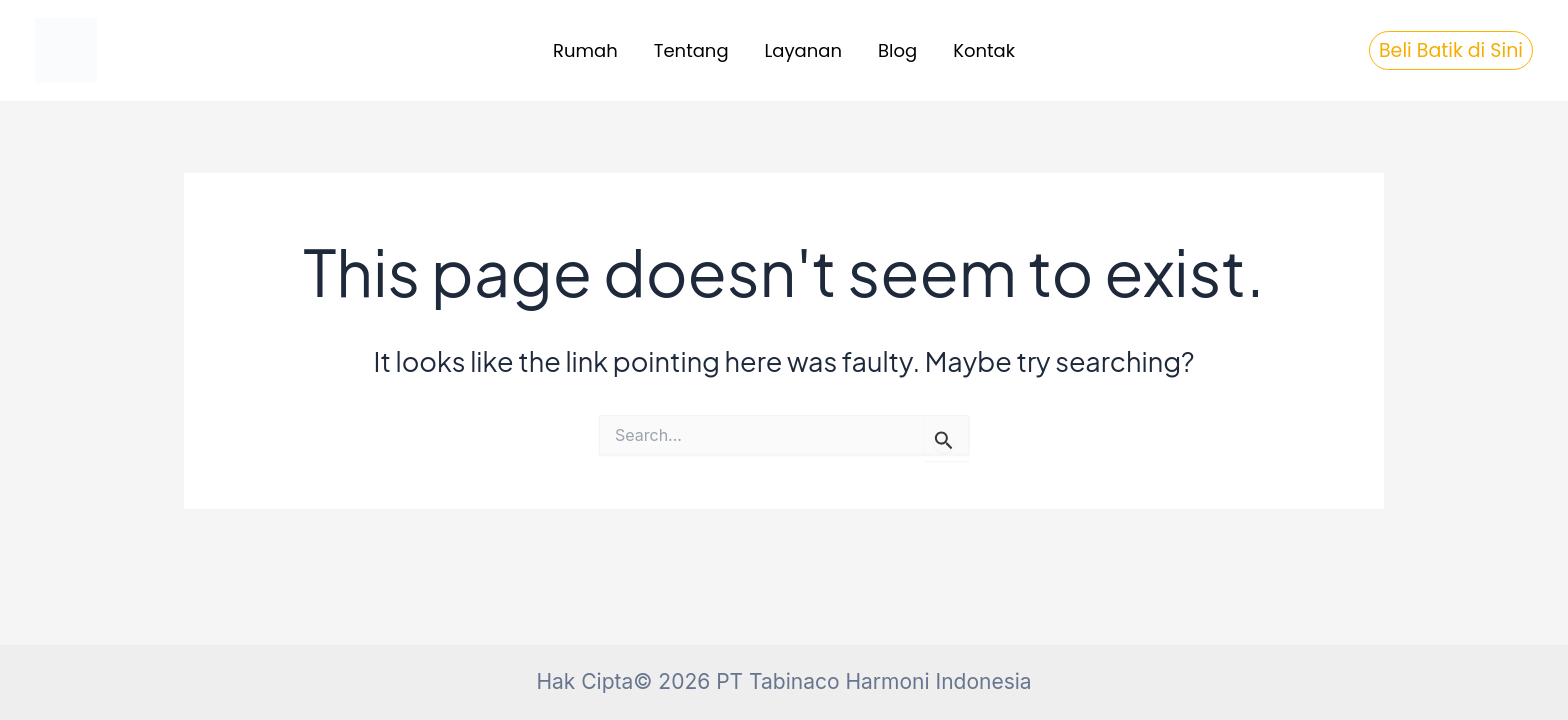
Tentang (691, 50)
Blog (897, 50)
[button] (1451, 50)
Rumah (585, 50)
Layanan (803, 50)
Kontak (984, 50)
